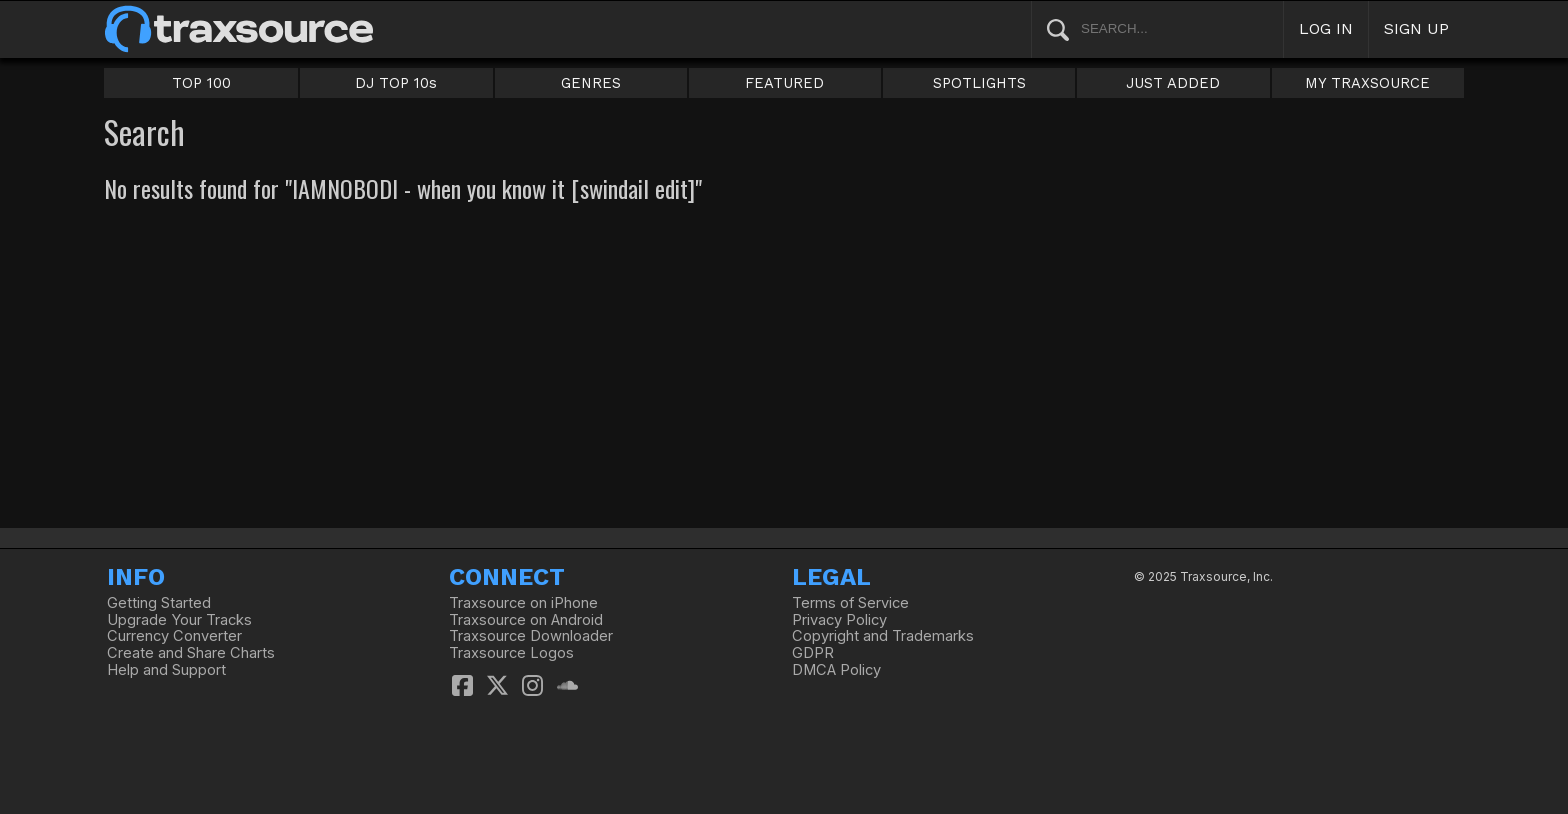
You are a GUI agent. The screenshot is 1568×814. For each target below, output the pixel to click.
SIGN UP (1416, 28)
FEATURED (784, 83)
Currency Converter (174, 636)
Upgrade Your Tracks (179, 620)
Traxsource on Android (526, 620)
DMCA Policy (836, 670)
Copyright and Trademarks (883, 636)
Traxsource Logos (511, 653)
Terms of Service (850, 603)
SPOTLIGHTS (979, 83)
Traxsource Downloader (531, 636)
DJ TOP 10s (396, 83)
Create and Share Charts (191, 653)
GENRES (591, 83)
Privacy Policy (839, 620)
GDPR (813, 653)
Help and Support (166, 670)
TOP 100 (201, 83)
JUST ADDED (1173, 83)
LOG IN (1326, 28)
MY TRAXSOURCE (1367, 83)
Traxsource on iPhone (523, 603)
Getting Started (159, 603)
